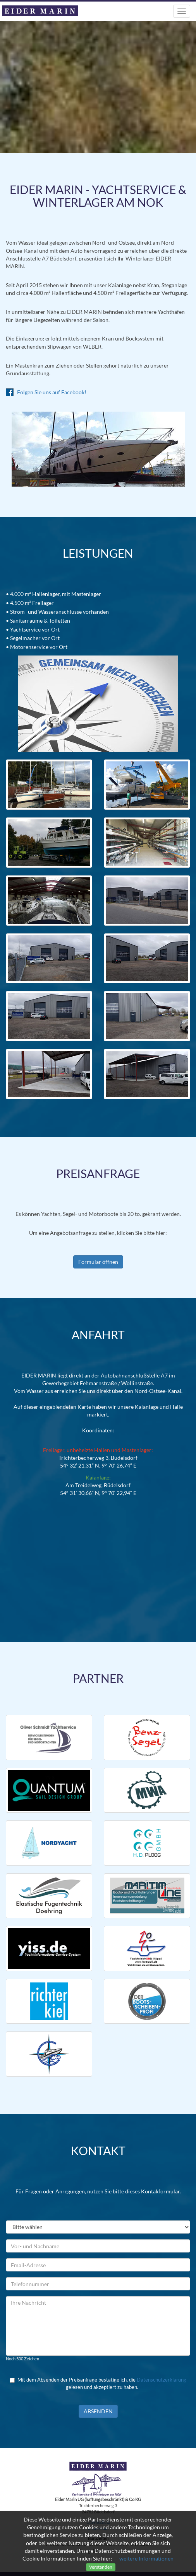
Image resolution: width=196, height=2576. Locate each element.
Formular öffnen (98, 1261)
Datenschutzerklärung (161, 2380)
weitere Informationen (146, 2558)
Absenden (98, 2411)
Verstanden (100, 2567)
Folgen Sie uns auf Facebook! (46, 392)
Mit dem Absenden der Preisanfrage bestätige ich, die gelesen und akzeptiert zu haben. (98, 2383)
